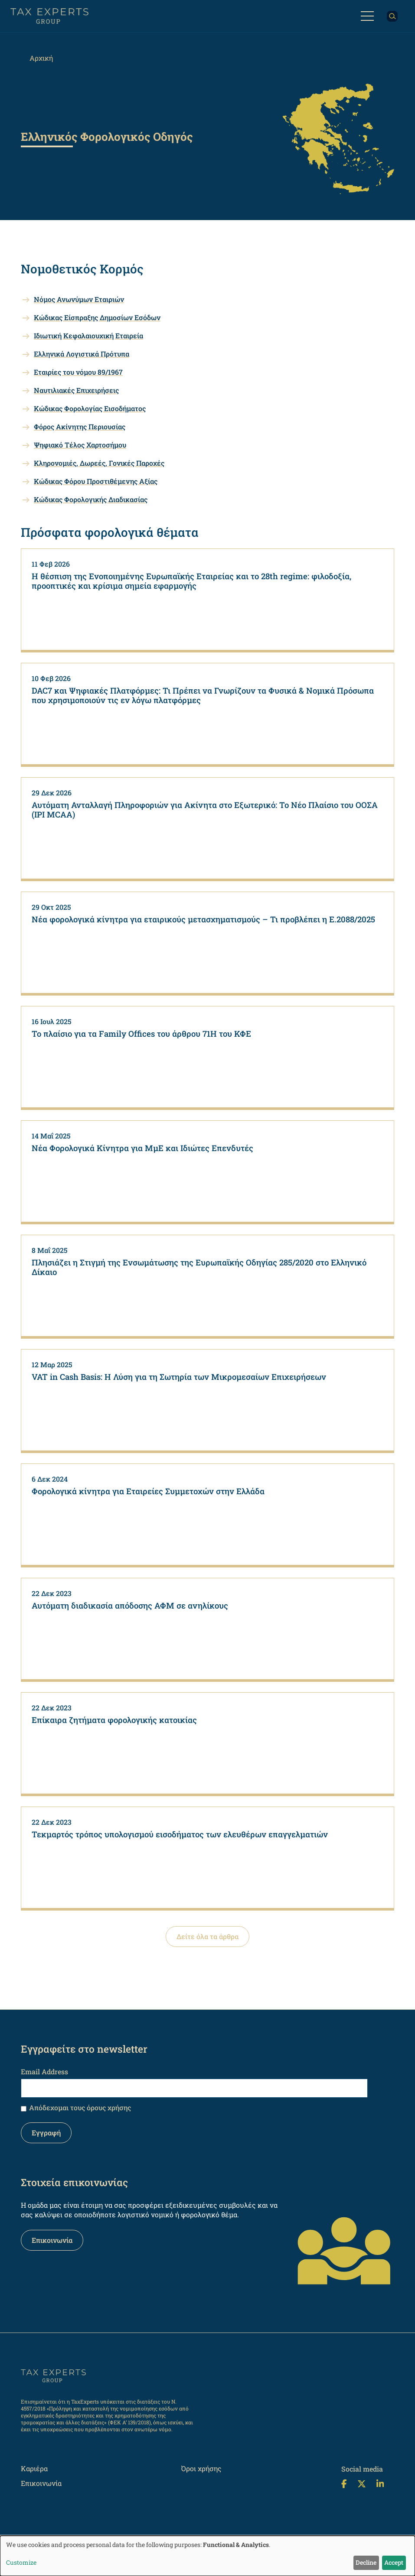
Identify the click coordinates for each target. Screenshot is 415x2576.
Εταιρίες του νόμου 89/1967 (78, 371)
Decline (366, 2562)
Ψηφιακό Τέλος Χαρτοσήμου (80, 444)
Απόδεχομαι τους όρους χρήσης (80, 2107)
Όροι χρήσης (201, 2468)
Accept (393, 2562)
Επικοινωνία (52, 2240)
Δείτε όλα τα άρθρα (207, 1936)
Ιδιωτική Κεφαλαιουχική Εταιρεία (88, 335)
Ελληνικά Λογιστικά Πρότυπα (81, 353)
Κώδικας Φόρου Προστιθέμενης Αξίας (95, 481)
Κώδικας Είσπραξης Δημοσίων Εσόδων (97, 317)
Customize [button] (21, 2562)
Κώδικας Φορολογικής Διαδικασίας (90, 499)
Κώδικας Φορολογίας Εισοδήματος (90, 408)
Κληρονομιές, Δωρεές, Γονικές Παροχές (99, 462)
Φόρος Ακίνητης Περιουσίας (79, 426)
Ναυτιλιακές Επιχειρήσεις (76, 390)
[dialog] (207, 2556)
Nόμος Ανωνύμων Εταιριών (79, 299)
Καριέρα (34, 2468)
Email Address (44, 2071)
